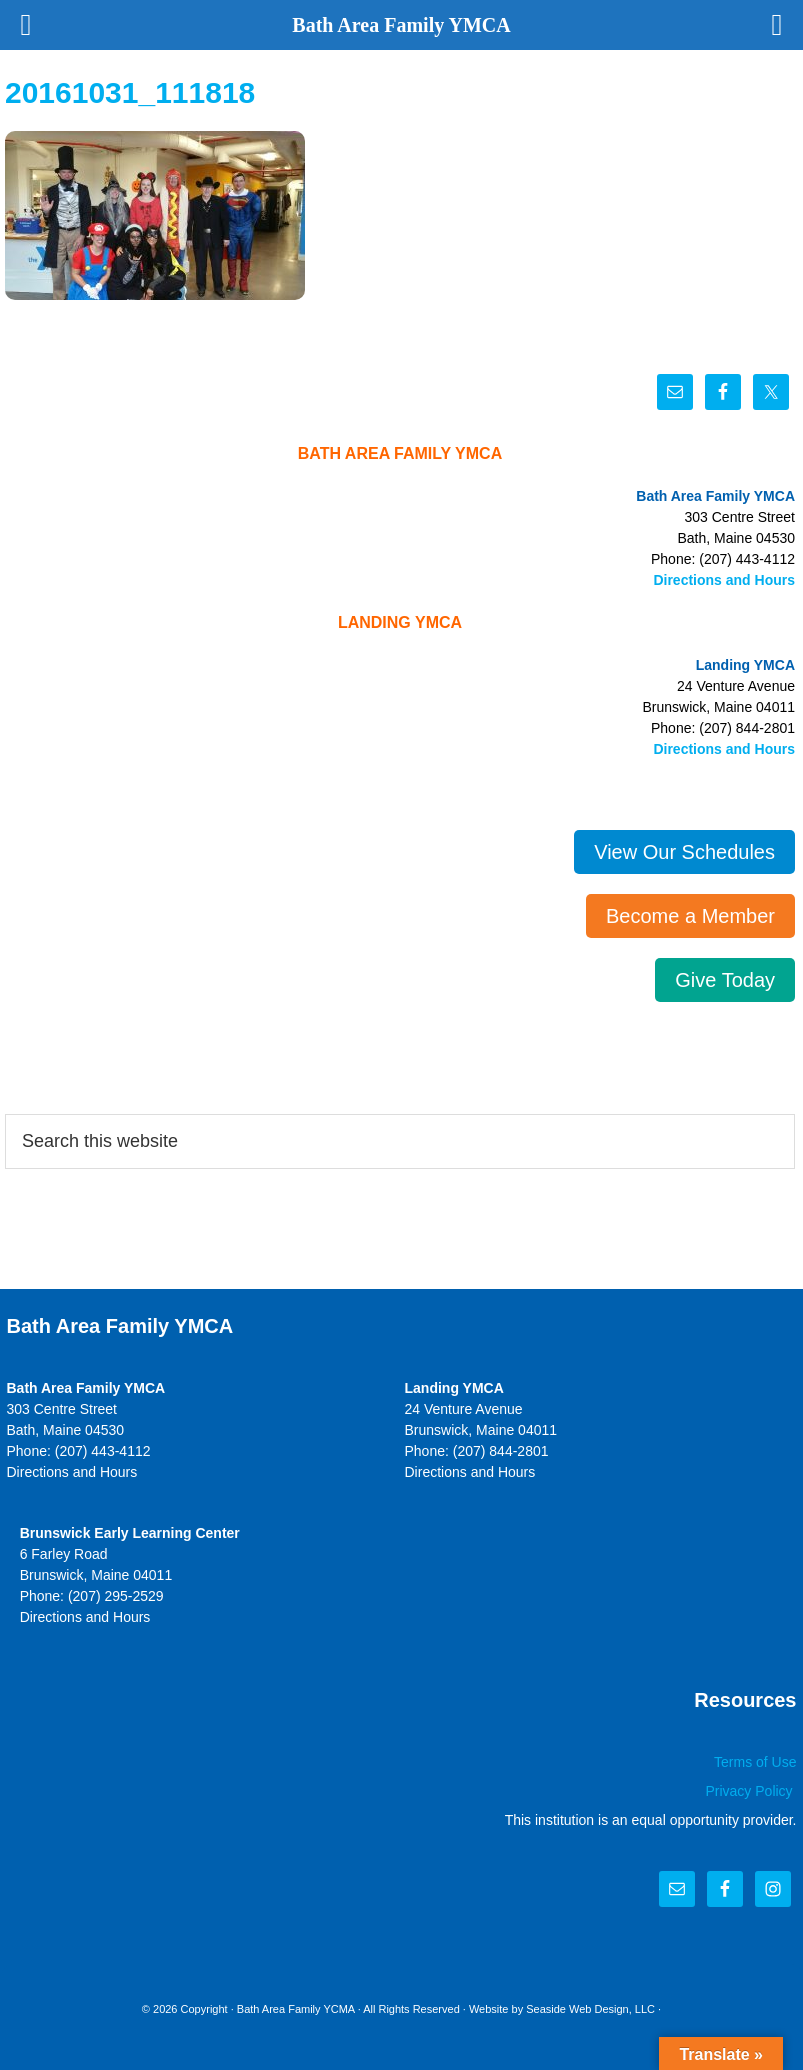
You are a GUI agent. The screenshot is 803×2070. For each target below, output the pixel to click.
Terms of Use (755, 1762)
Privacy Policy (750, 1791)
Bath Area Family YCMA (296, 2009)
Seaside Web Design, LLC (590, 2009)
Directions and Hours (724, 580)
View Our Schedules (684, 852)
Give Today (725, 980)
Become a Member (690, 916)
